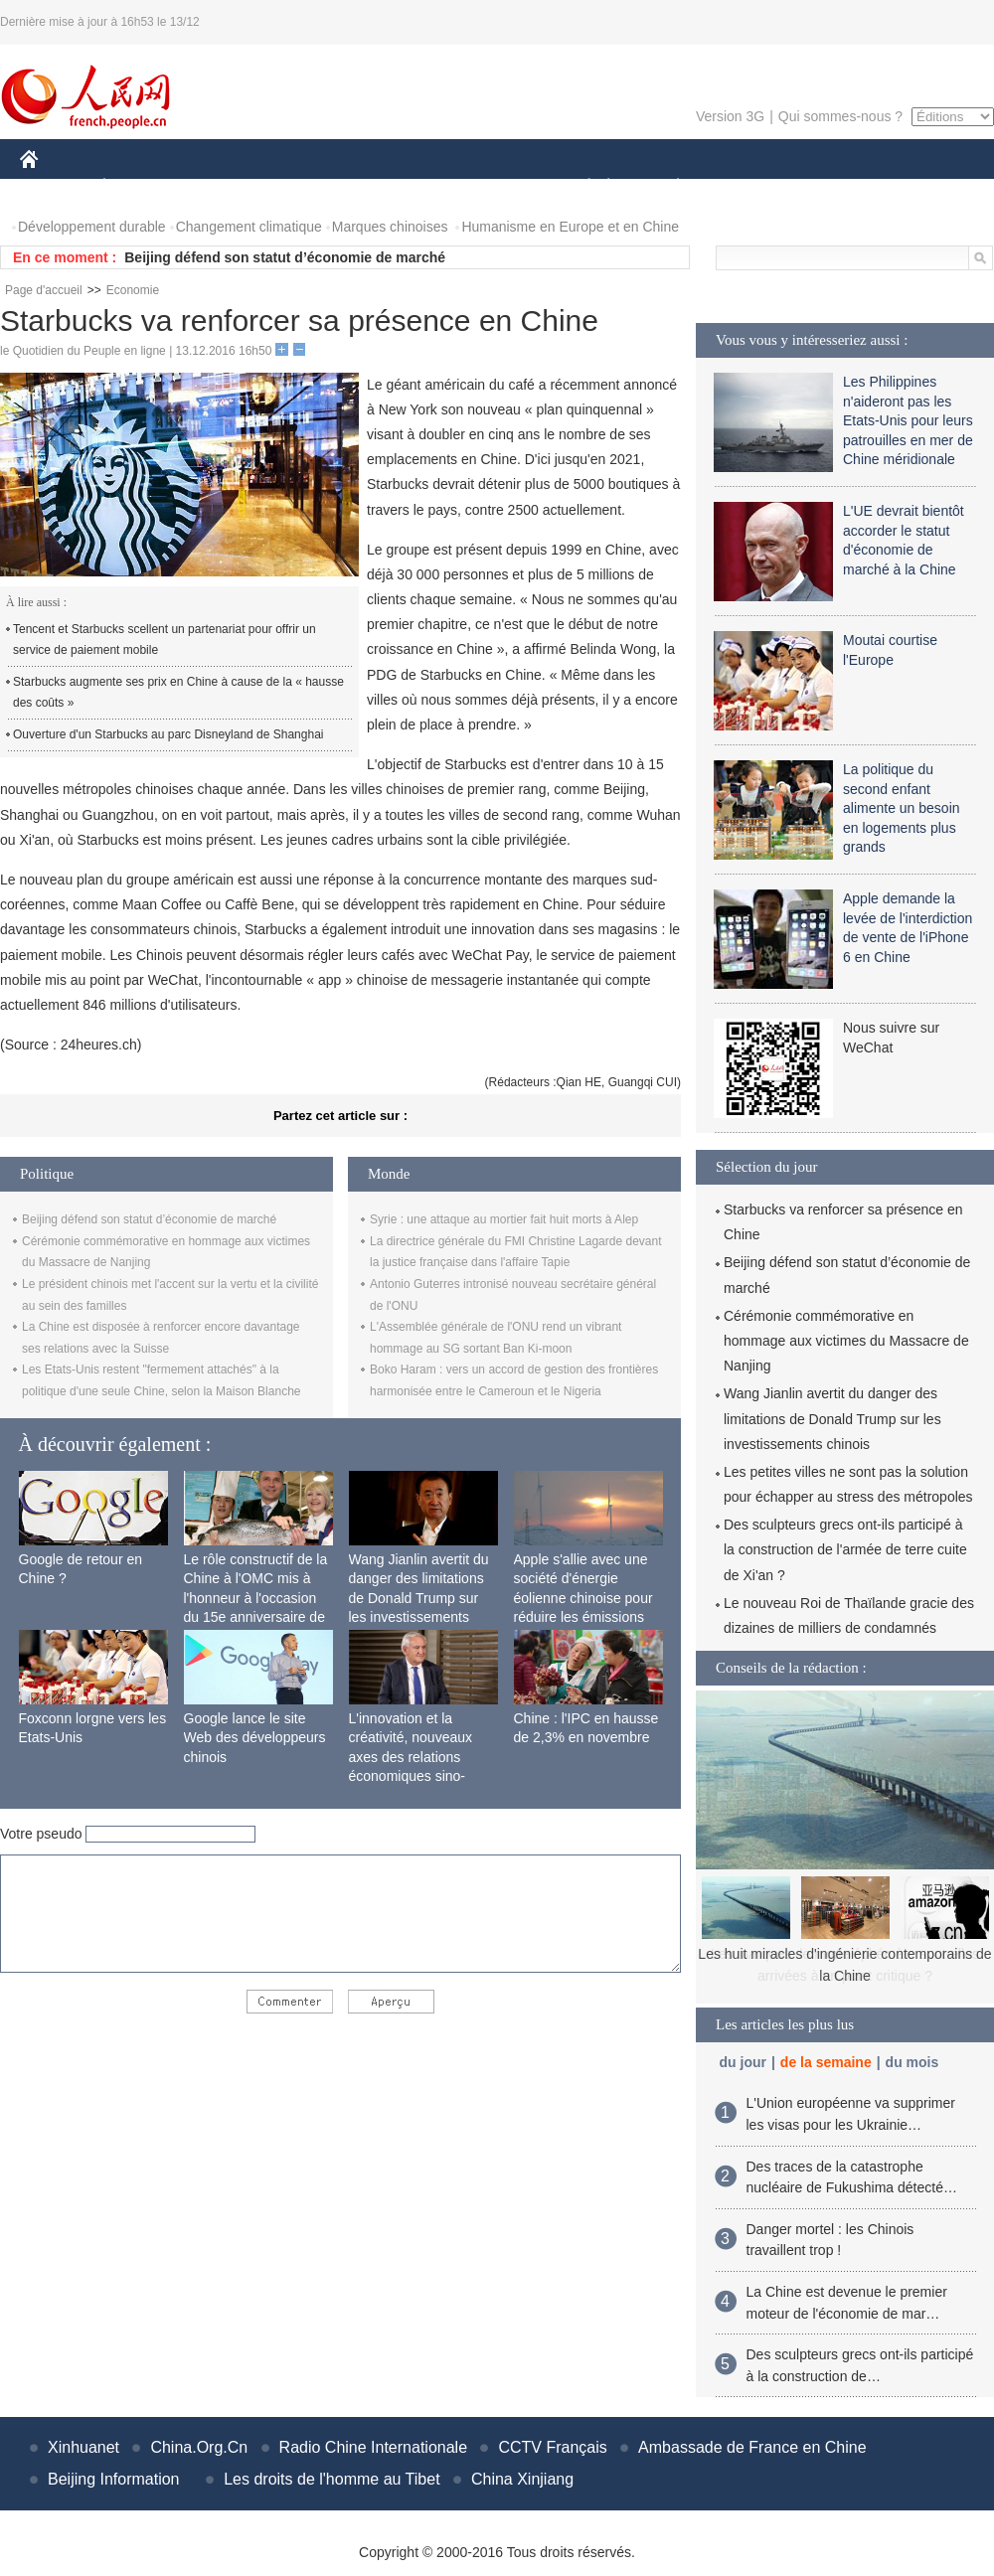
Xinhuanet (83, 2447)
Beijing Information (114, 2479)
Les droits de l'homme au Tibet (331, 2479)
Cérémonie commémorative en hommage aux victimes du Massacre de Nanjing (846, 1340)
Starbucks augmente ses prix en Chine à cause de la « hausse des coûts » (178, 693)
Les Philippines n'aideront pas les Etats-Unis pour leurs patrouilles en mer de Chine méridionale (908, 420)
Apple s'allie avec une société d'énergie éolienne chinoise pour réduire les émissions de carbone (583, 1598)
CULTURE (491, 187)
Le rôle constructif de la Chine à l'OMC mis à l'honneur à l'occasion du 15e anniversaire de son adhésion (256, 1598)
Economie (132, 290)
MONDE (231, 187)
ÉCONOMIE (140, 187)
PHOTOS (923, 187)
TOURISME (832, 187)
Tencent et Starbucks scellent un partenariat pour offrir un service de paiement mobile (164, 640)
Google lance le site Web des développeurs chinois (255, 1737)
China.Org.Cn (199, 2447)
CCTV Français (552, 2447)
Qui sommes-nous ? (840, 116)
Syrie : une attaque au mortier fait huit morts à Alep (504, 1219)
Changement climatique (249, 227)
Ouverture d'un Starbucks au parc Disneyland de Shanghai (168, 734)
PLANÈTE (667, 187)
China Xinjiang (522, 2479)
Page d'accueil (44, 290)
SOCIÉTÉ (579, 187)
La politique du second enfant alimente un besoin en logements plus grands (901, 808)
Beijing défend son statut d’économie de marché (284, 257)
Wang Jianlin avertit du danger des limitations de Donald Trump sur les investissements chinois (419, 1598)
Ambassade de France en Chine (752, 2447)
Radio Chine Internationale (373, 2447)
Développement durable (92, 227)
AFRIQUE (314, 187)
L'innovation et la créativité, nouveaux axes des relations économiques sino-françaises (411, 1757)
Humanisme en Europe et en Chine (570, 227)
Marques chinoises (390, 227)
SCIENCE (402, 187)
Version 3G (730, 116)
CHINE (54, 187)
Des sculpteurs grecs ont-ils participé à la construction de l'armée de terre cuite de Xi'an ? (845, 1549)
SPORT (747, 187)
